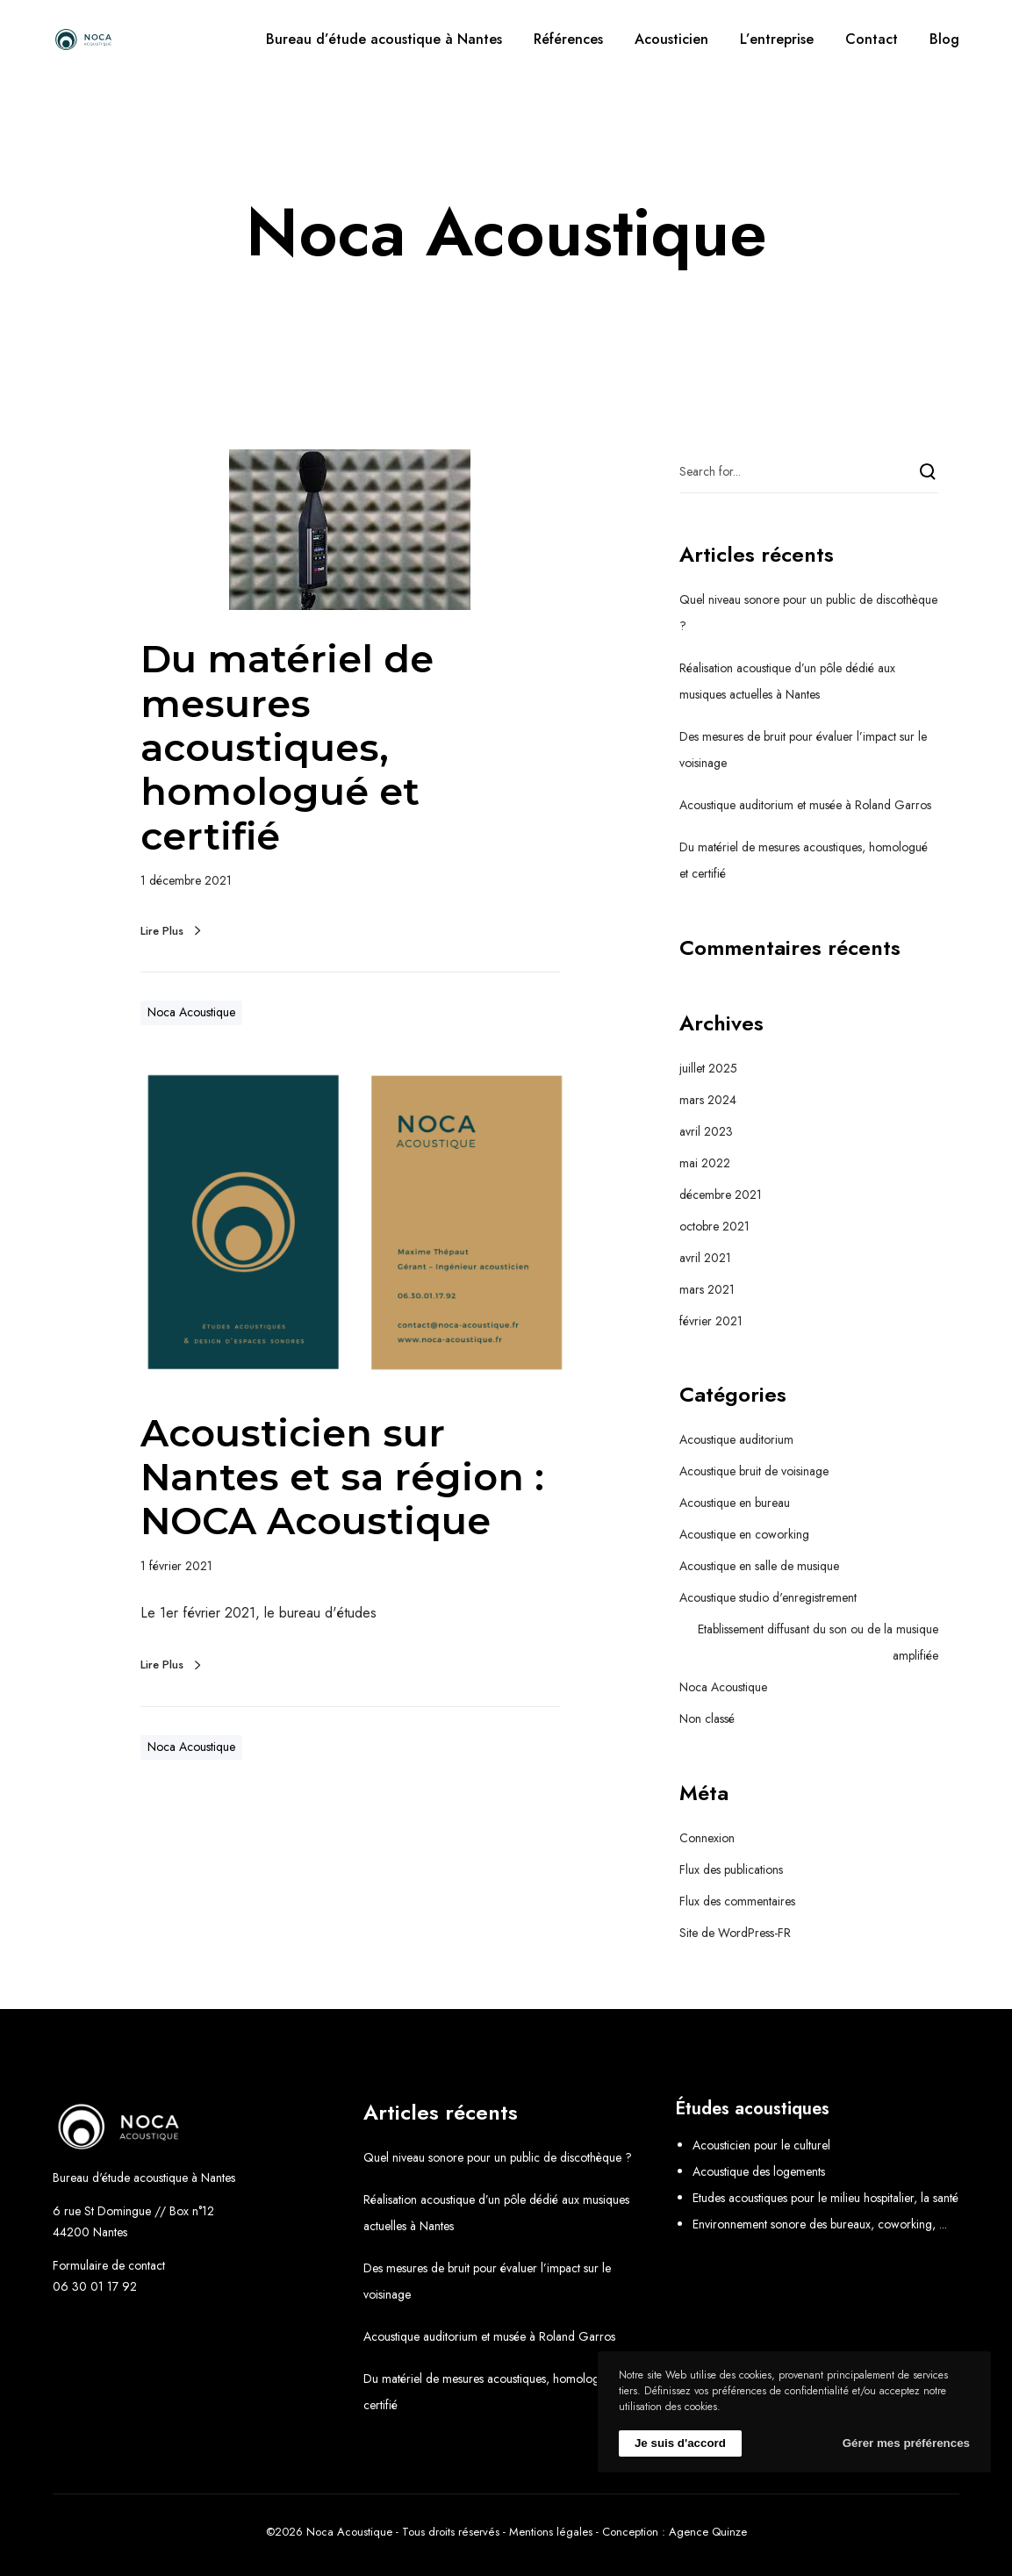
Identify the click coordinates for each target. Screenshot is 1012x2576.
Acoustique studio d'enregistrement (768, 1597)
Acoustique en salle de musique (759, 1566)
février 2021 (711, 1321)
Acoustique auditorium (736, 1439)
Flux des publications (731, 1869)
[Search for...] (809, 471)
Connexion (707, 1838)
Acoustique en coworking (744, 1534)
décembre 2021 (720, 1194)
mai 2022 (704, 1163)
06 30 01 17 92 (95, 2286)
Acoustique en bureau (734, 1502)
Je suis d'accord (680, 2443)
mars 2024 (707, 1100)
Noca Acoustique (191, 1012)
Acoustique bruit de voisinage (754, 1471)
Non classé (707, 1718)
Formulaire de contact (109, 2265)
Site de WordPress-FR (735, 1932)
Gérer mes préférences (906, 2443)
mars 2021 (707, 1289)
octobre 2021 (714, 1226)
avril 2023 (706, 1131)
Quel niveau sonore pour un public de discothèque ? (497, 2157)
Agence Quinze (708, 2531)
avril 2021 (705, 1257)
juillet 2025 (708, 1068)
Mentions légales (550, 2531)
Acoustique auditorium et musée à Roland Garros (805, 805)
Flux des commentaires (737, 1901)
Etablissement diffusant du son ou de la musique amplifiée (818, 1642)
